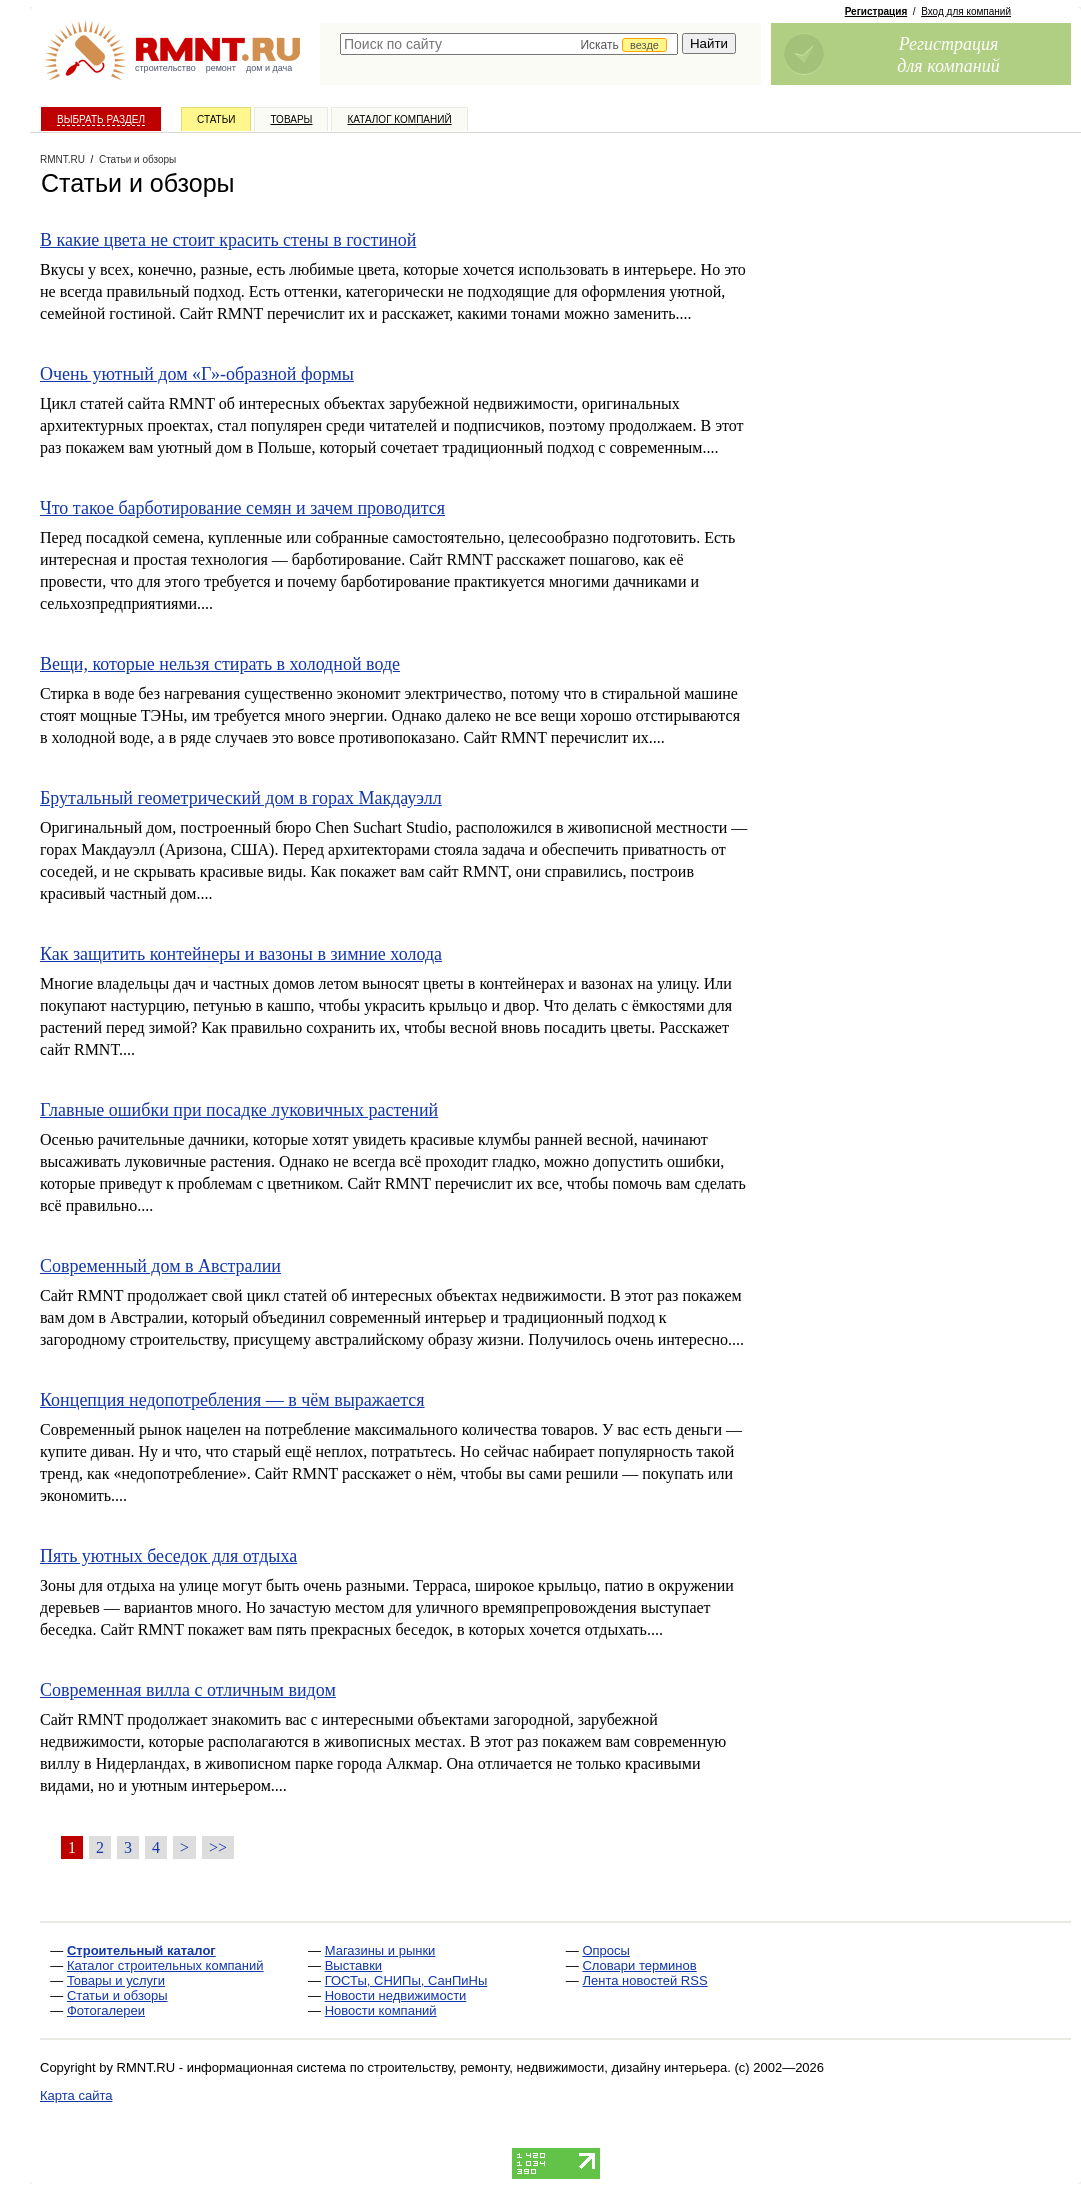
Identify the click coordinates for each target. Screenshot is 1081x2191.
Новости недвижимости (396, 1995)
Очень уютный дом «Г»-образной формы (197, 374)
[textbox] (509, 44)
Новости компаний (381, 2010)
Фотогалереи (106, 2010)
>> (218, 1847)
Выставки (353, 1965)
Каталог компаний (399, 119)
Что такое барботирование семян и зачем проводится (242, 508)
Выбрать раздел (101, 119)
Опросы (605, 1950)
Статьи (216, 119)
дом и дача (269, 68)
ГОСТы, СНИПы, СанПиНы (406, 1980)
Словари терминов (639, 1965)
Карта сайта (76, 2095)
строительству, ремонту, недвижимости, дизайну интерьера (548, 2067)
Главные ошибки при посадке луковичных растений (239, 1110)
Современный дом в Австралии (160, 1266)
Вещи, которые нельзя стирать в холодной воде (220, 664)
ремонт (221, 68)
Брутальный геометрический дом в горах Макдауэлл (241, 798)
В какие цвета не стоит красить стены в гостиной (228, 240)
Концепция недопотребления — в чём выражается (232, 1400)
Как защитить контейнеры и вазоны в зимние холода (241, 954)
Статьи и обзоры (117, 1995)
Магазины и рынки (380, 1950)
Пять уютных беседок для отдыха (168, 1556)
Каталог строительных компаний (165, 1965)
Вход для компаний (966, 11)
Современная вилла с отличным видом (188, 1690)
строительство (165, 68)
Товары (291, 119)
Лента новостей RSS (644, 1980)
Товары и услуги (116, 1980)
